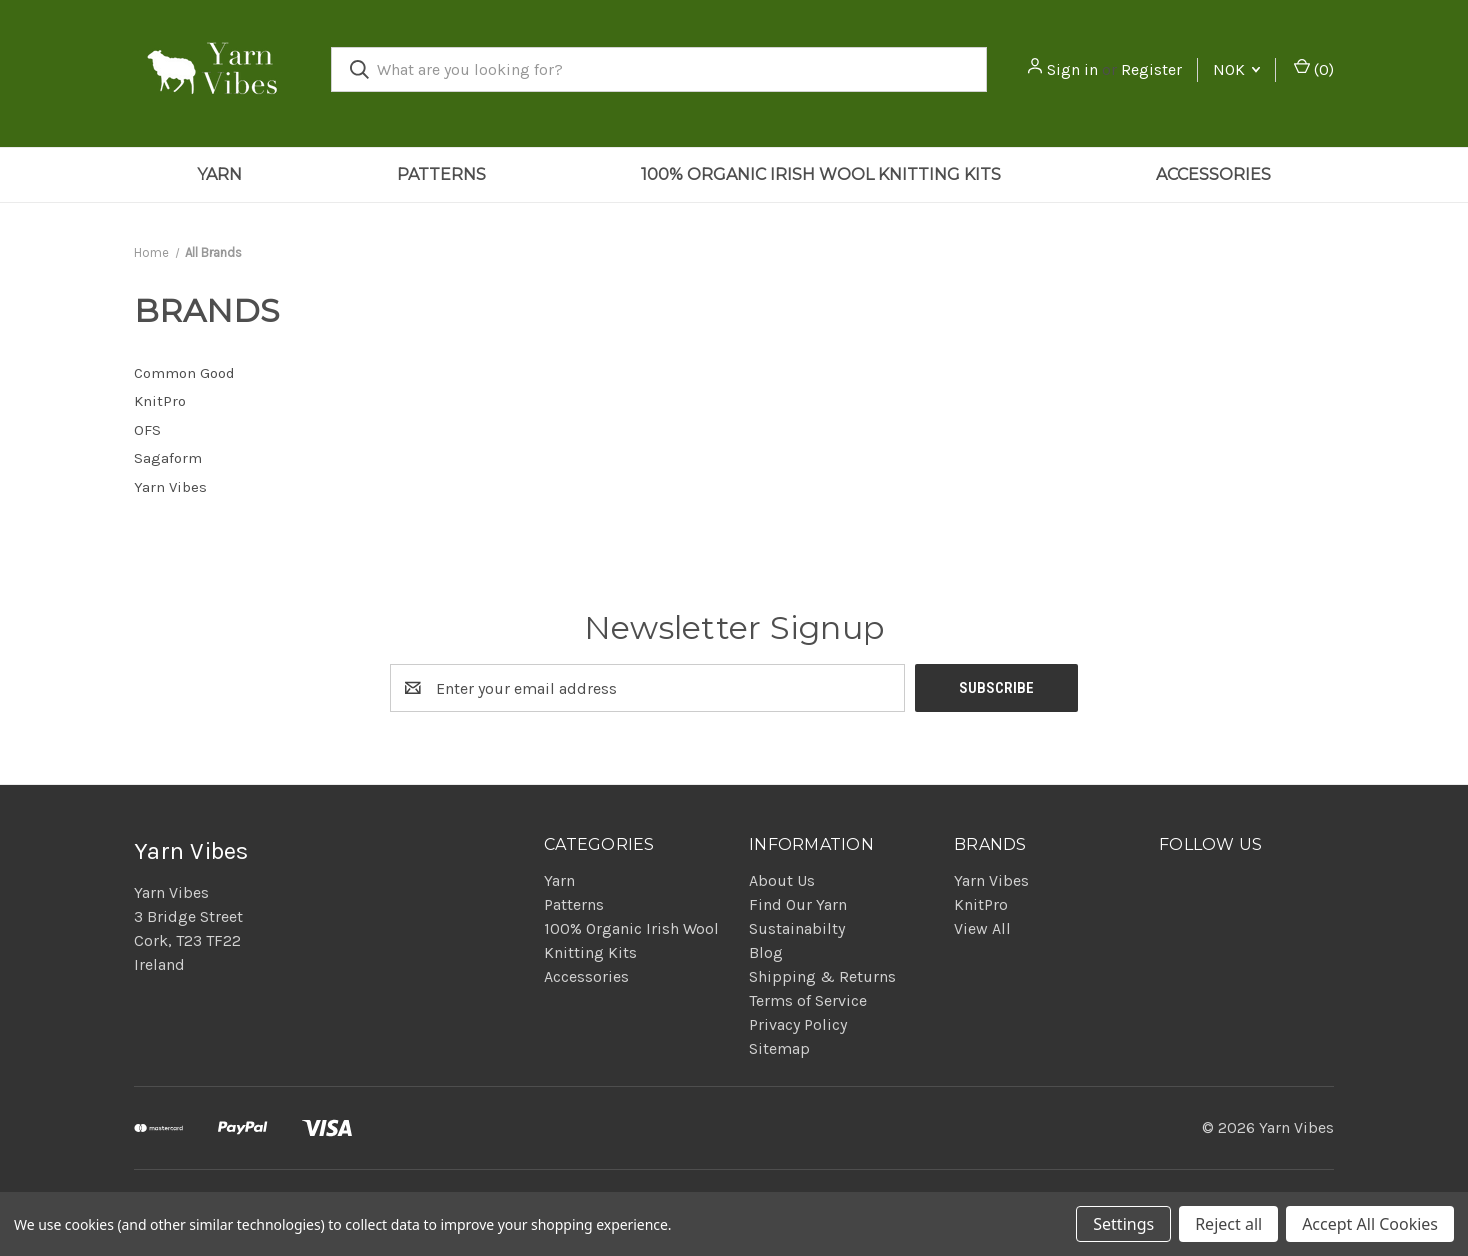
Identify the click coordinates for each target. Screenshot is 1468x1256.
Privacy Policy (798, 1024)
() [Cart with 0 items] (1314, 68)
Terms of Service (808, 1000)
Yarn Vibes (991, 880)
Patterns (441, 174)
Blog (766, 952)
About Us (782, 880)
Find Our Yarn (798, 904)
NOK (1236, 69)
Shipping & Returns (822, 976)
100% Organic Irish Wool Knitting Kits (821, 174)
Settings (1123, 1224)
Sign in (1072, 69)
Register (1151, 69)
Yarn (219, 174)
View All (982, 928)
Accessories (1213, 174)
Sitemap (779, 1048)
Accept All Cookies (1370, 1224)
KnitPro (981, 904)
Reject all (1228, 1224)
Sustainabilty (797, 928)
